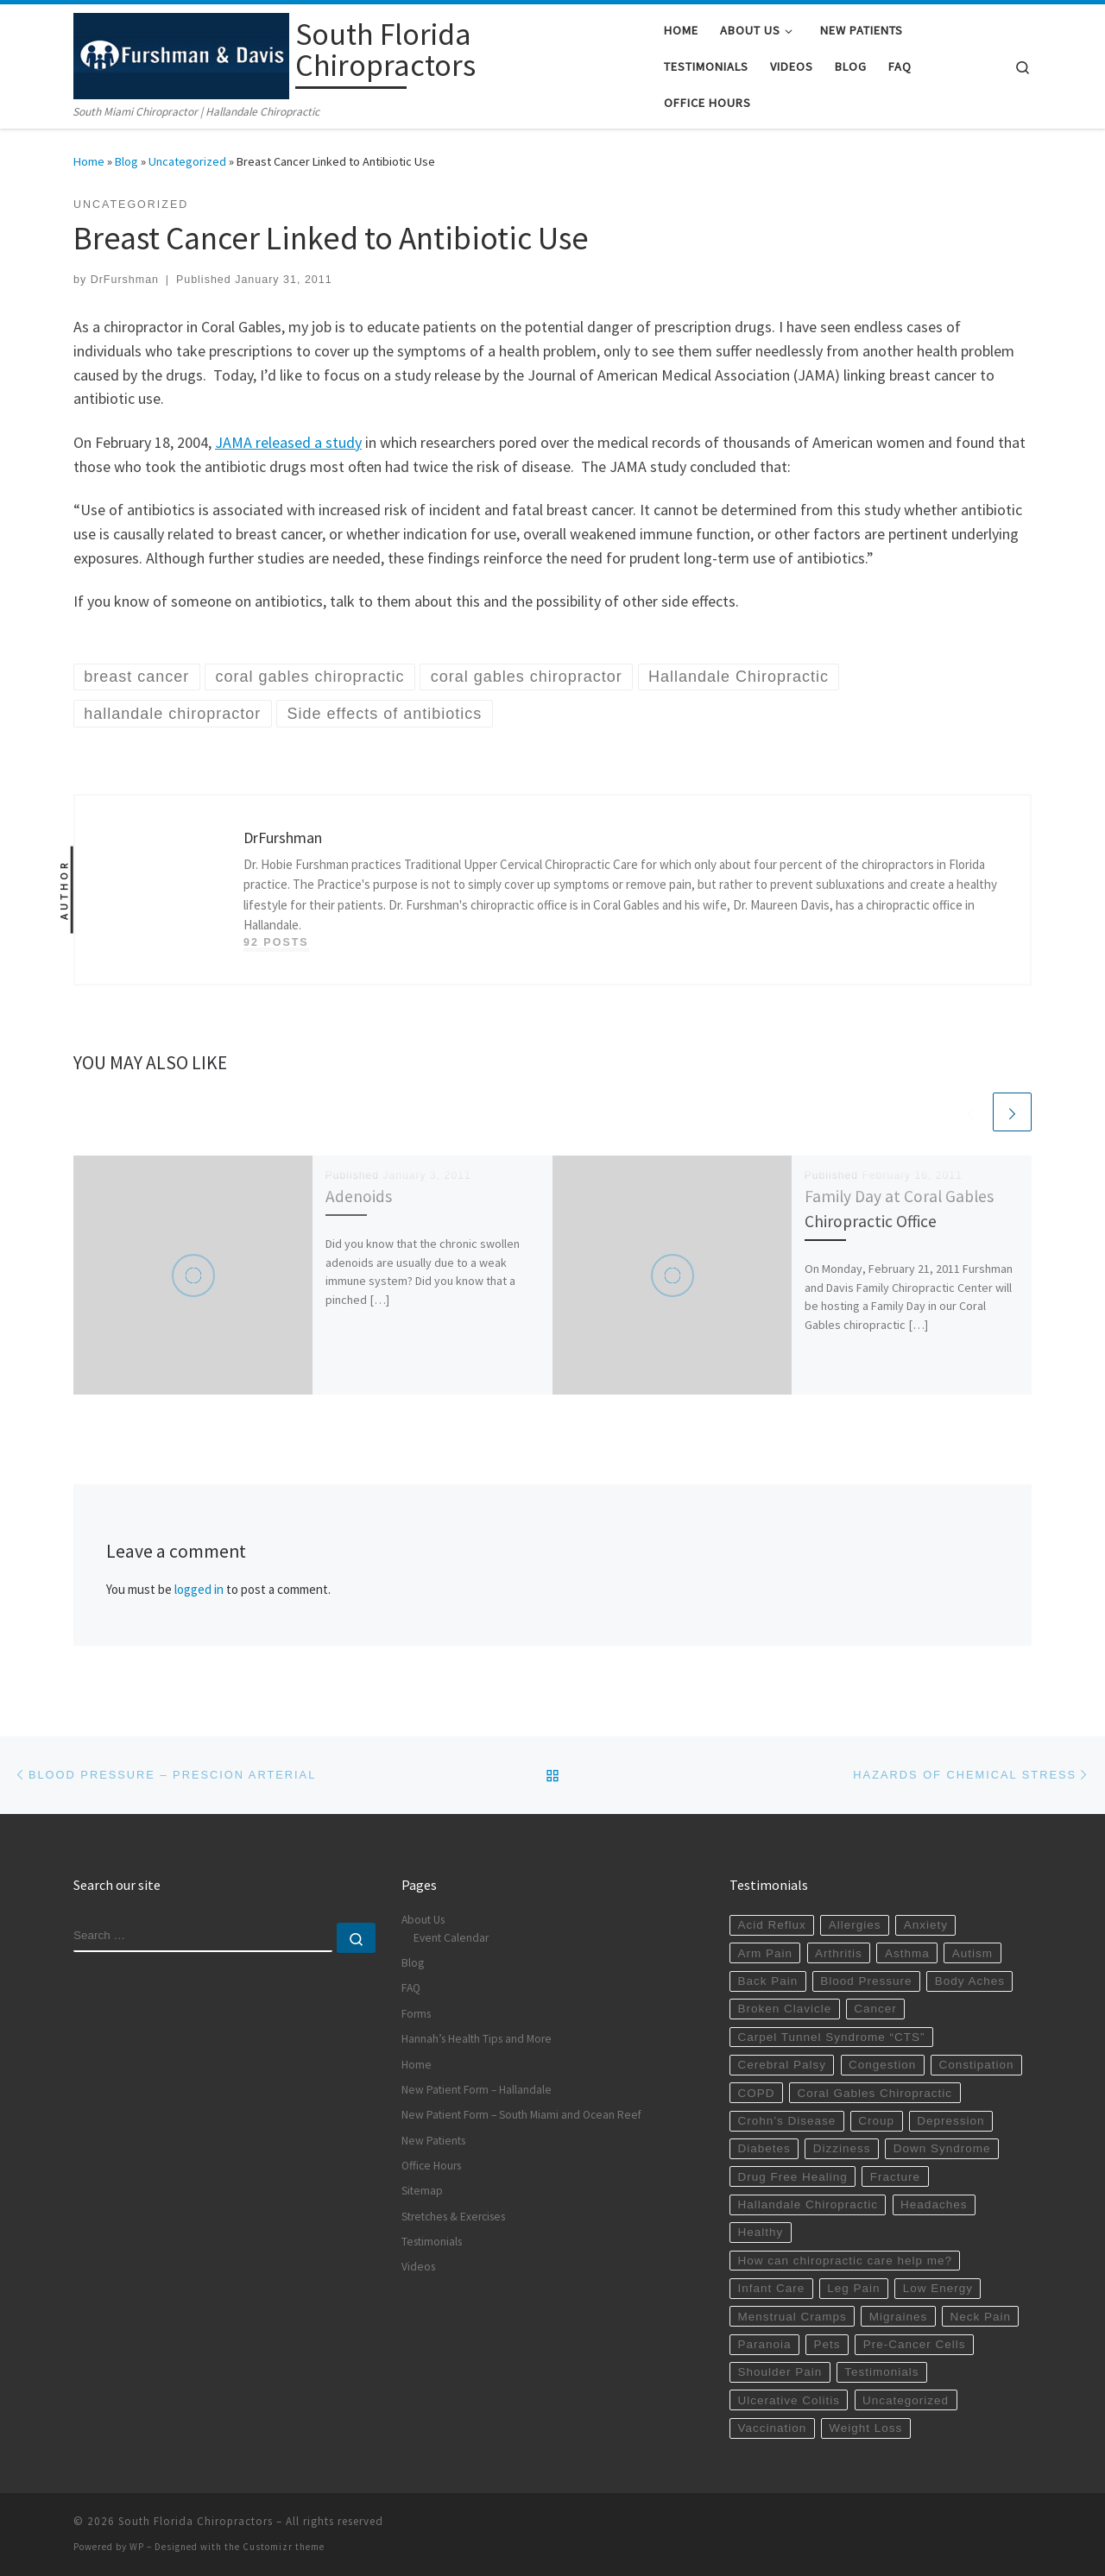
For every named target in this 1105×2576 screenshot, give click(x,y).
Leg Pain (853, 2288)
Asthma (907, 1953)
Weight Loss (865, 2428)
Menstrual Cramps (791, 2316)
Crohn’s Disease (786, 2120)
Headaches (933, 2204)
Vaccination (771, 2428)
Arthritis (838, 1953)
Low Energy (938, 2288)
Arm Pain (764, 1953)
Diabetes (763, 2148)
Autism (972, 1953)
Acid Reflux (771, 1924)
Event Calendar (451, 1937)
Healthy (760, 2232)
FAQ (410, 1988)
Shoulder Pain (779, 2371)
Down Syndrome (942, 2148)
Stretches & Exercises (453, 2216)
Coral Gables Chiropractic (875, 2093)
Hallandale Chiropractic (807, 2204)
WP (136, 2547)
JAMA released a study (288, 442)
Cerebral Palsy (781, 2064)
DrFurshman (125, 280)
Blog (126, 161)
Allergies (855, 1924)
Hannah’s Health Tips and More (476, 2038)
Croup (876, 2120)
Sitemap (422, 2190)
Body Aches (970, 1981)
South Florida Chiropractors (195, 2521)
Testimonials (431, 2241)
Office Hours (431, 2165)
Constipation (975, 2064)
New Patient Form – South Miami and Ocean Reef (521, 2114)
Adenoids (358, 1196)
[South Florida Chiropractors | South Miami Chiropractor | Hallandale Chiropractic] (181, 53)
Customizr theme (284, 2547)
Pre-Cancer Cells (914, 2344)
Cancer (875, 2008)
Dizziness (842, 2148)
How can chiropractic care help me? (844, 2260)
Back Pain (767, 1981)
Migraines (898, 2316)
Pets (827, 2344)
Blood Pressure (866, 1981)
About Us (423, 1919)
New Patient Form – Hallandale (476, 2089)
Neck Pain (980, 2316)
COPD (755, 2093)
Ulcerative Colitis (788, 2400)
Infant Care (771, 2288)
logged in (199, 1589)
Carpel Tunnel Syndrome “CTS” (831, 2037)
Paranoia (764, 2344)
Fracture (895, 2176)
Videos (418, 2266)
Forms (416, 2013)
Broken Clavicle (784, 2008)
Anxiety (926, 1924)
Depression (950, 2120)
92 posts (276, 942)
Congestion (882, 2064)
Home (88, 161)
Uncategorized (187, 161)
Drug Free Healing (792, 2176)
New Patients (433, 2140)
